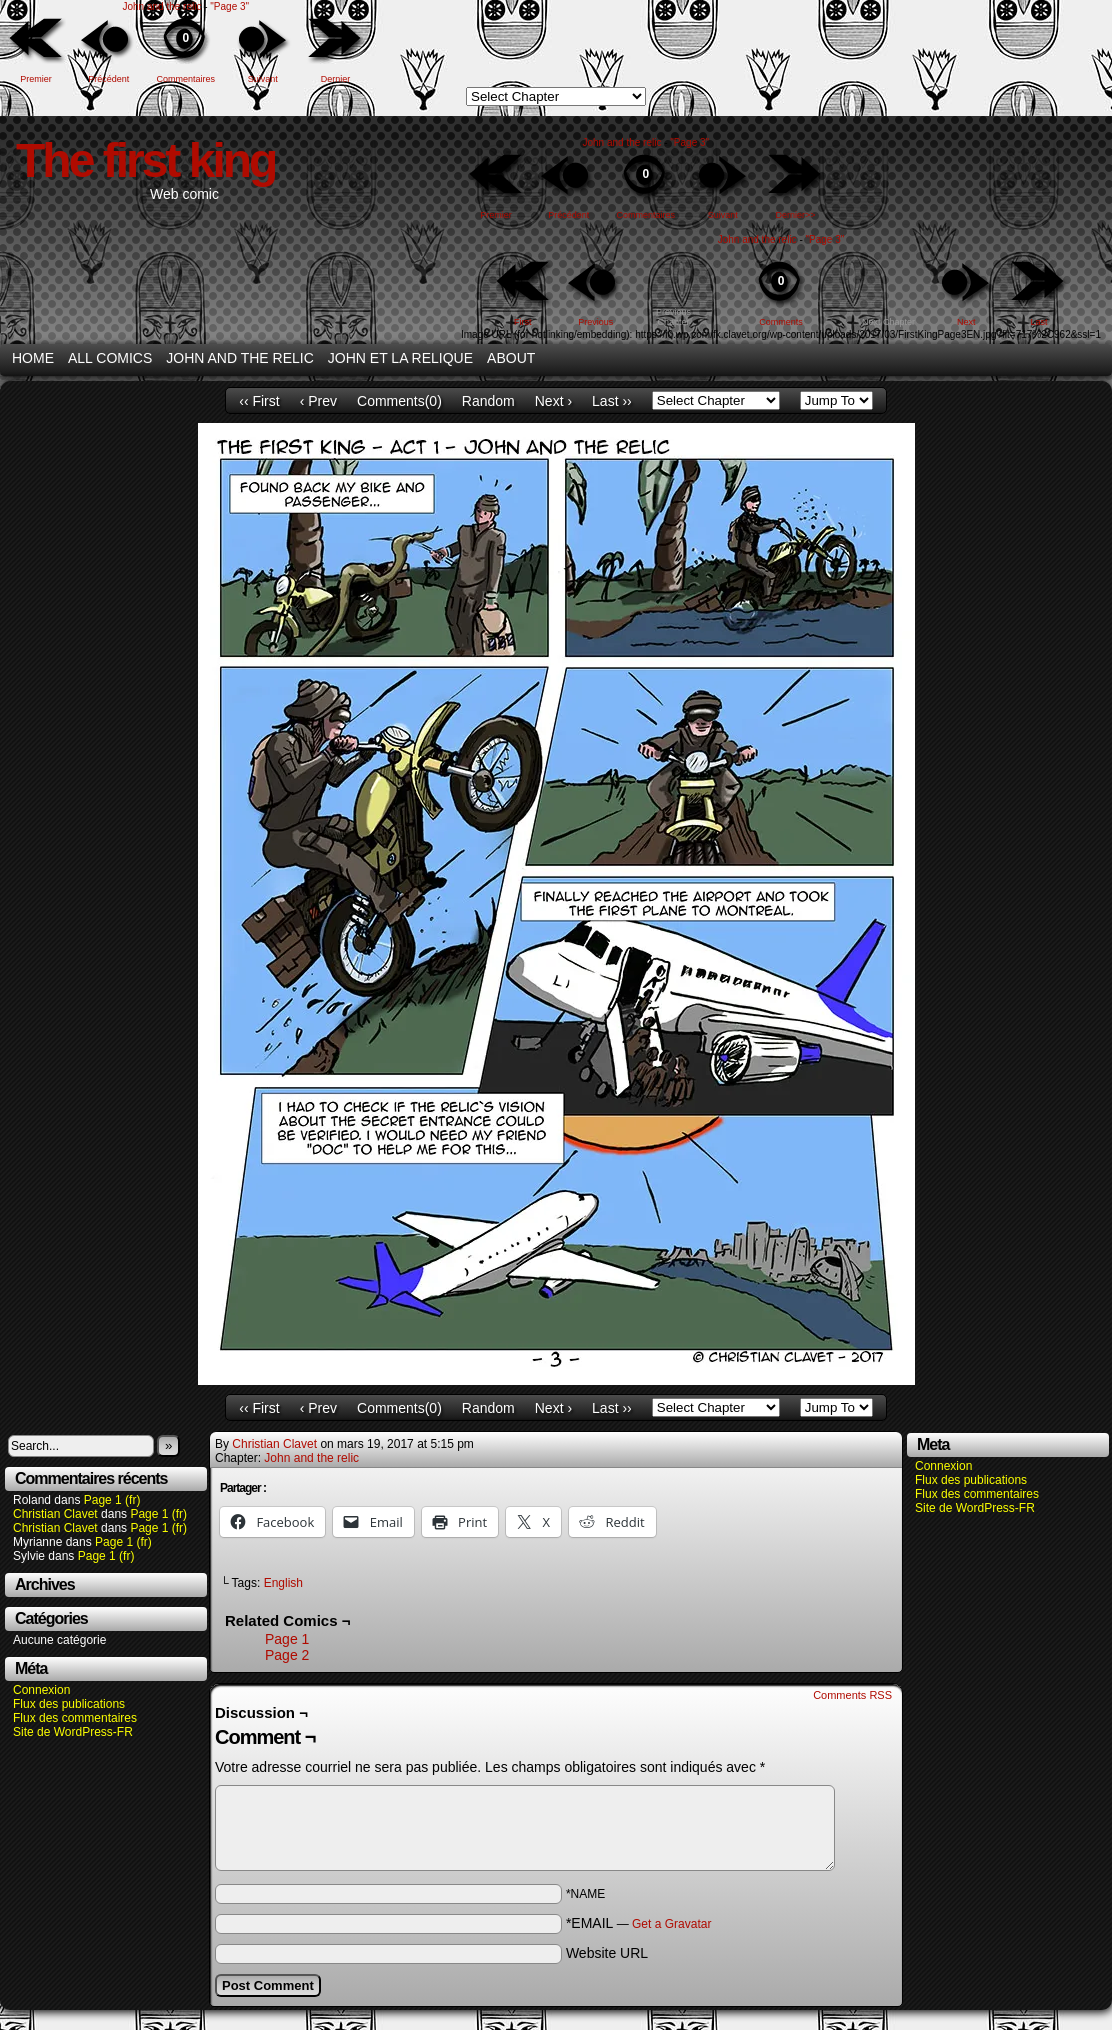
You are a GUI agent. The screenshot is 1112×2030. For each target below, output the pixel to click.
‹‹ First (259, 401)
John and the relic (161, 6)
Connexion (41, 1690)
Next (966, 322)
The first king (145, 160)
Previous (595, 322)
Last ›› (612, 401)
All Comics (110, 358)
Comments (781, 292)
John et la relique (400, 358)
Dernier (336, 79)
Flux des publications (69, 1704)
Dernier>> (796, 215)
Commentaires (186, 49)
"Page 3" (229, 6)
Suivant (263, 79)
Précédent (108, 79)
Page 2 (287, 1655)
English (283, 1583)
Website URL (607, 1953)
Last (1039, 322)
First (523, 322)
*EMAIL (639, 1923)
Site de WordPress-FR (73, 1732)
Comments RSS (852, 1695)
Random (488, 401)
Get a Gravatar (671, 1924)
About (511, 358)
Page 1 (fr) (112, 1500)
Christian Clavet (55, 1514)
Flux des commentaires (75, 1718)
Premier (36, 79)
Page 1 (287, 1639)
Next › (553, 401)
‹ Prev (318, 401)
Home (33, 358)
